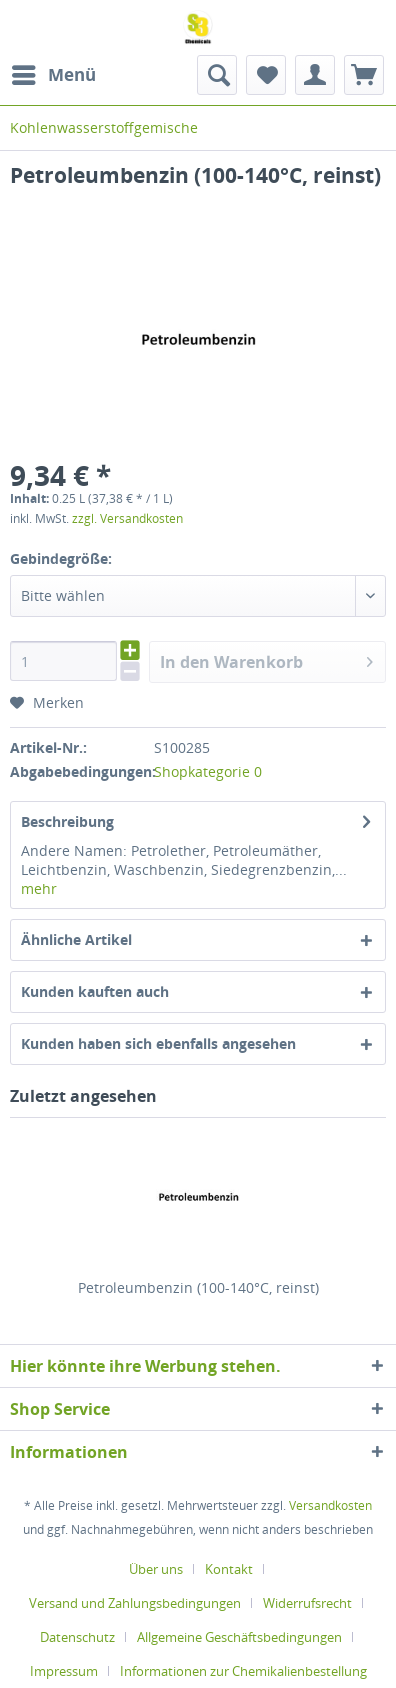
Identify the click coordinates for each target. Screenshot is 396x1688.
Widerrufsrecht (307, 1603)
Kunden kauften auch (95, 991)
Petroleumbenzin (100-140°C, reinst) (198, 1287)
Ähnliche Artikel (76, 939)
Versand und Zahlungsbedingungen (135, 1603)
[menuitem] (53, 75)
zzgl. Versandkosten (127, 518)
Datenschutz (77, 1637)
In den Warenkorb (266, 659)
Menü (54, 72)
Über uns (156, 1569)
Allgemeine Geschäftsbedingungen (239, 1637)
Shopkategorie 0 (208, 771)
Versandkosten (330, 1505)
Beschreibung (67, 821)
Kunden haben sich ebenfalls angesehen (158, 1043)
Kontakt (229, 1569)
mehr (39, 888)
